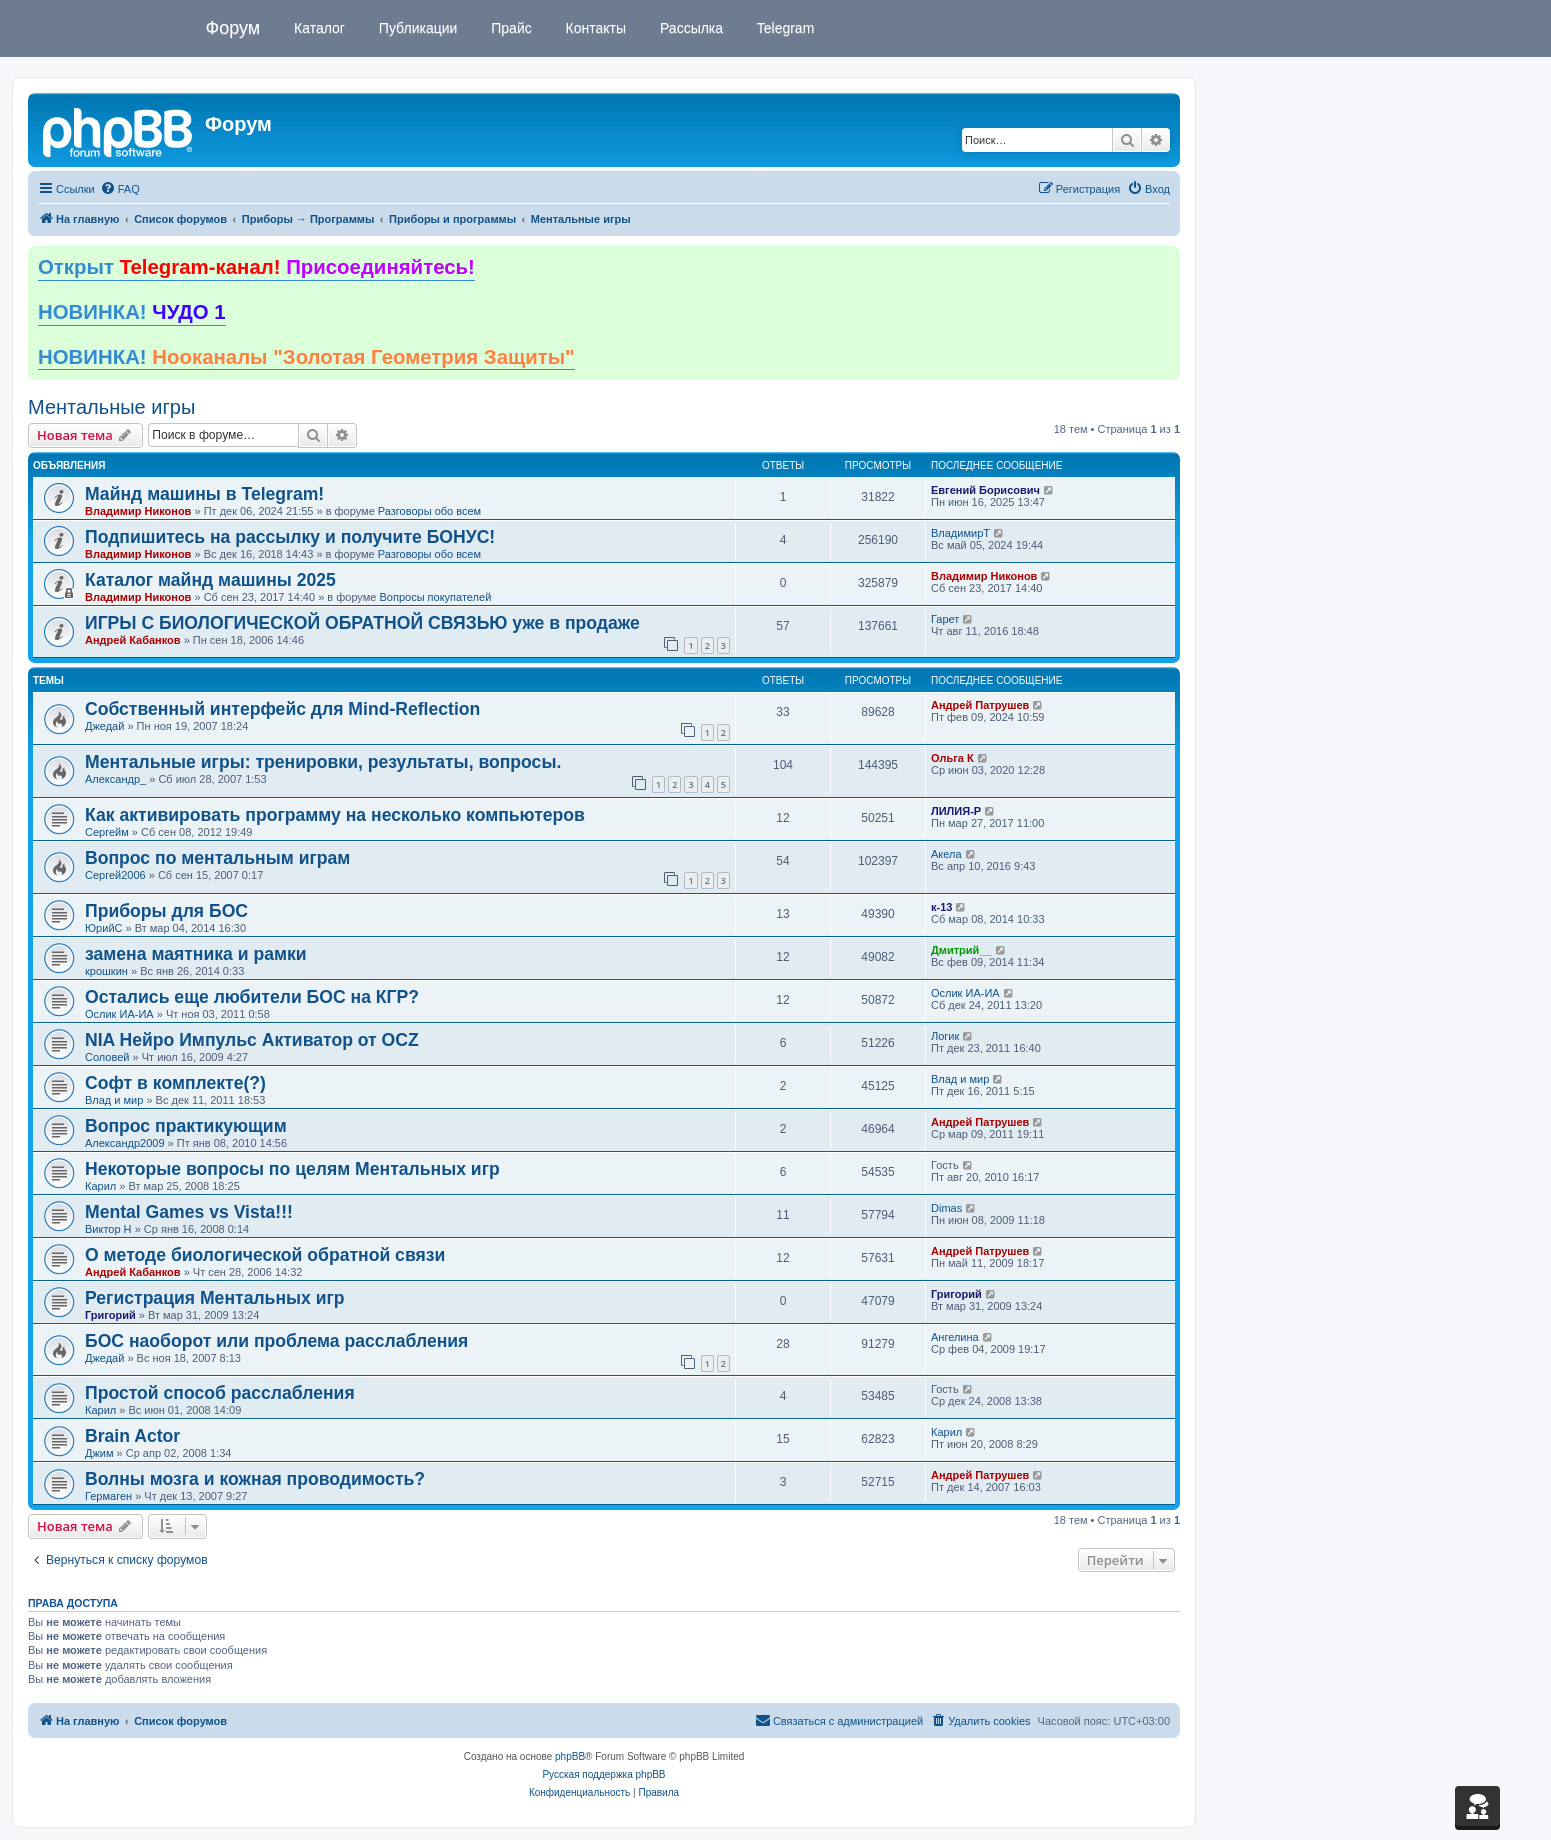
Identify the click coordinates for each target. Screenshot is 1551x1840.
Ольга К (952, 758)
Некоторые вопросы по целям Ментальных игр (292, 1169)
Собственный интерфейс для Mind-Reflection (282, 709)
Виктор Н (108, 1229)
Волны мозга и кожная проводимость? (255, 1479)
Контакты (594, 28)
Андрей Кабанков (133, 640)
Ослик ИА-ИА (119, 1014)
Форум (233, 28)
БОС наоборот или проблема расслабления (276, 1341)
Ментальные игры (111, 407)
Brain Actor (132, 1436)
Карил (100, 1186)
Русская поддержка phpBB (603, 1774)
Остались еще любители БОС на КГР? (252, 997)
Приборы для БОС (166, 911)
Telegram (783, 28)
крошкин (106, 971)
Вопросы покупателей (435, 597)
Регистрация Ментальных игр (215, 1298)
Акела (946, 854)
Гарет (945, 619)
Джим (99, 1453)
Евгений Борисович (985, 490)
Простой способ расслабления (220, 1393)
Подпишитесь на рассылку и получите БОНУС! (290, 537)
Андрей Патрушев (980, 705)
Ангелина (955, 1337)
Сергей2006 (115, 875)
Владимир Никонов (138, 511)
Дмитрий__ (961, 950)
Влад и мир (114, 1100)
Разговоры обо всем (429, 511)
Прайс (509, 28)
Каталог (317, 28)
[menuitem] (120, 189)
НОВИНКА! (132, 312)
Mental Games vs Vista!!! (189, 1212)
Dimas (946, 1208)
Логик (945, 1036)
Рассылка (689, 28)
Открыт (256, 267)
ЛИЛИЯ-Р (956, 811)
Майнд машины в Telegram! (204, 494)
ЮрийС (103, 928)
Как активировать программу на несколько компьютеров (335, 815)
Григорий (110, 1315)
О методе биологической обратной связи (265, 1255)
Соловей (107, 1057)
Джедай (104, 726)
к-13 (941, 907)
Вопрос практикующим (186, 1126)
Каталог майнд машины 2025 (210, 580)
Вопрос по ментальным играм (217, 858)
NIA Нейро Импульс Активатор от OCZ (252, 1040)
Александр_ (115, 779)
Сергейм (107, 832)
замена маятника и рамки (196, 954)
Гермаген (108, 1496)
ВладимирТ (960, 533)
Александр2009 (125, 1143)
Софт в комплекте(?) (175, 1083)
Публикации (416, 28)
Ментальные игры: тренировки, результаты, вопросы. (323, 762)
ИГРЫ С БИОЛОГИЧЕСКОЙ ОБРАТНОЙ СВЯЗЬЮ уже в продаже (362, 623)
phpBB (570, 1756)
